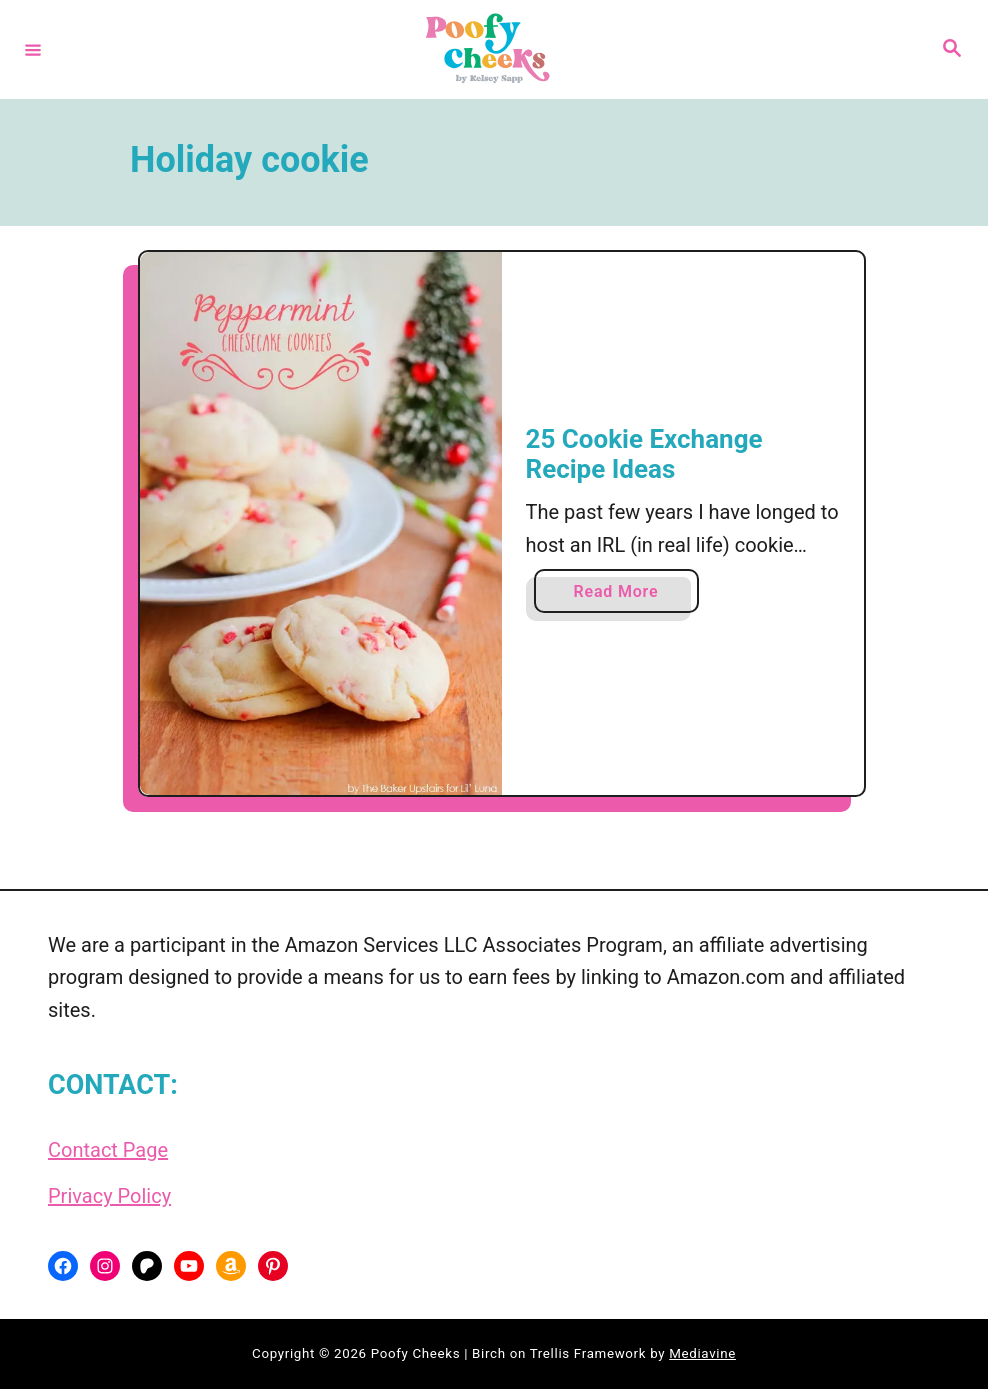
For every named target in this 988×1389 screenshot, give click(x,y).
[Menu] (33, 49)
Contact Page (108, 1150)
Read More (621, 595)
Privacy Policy (109, 1196)
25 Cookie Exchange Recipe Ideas (644, 454)
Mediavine (702, 1353)
